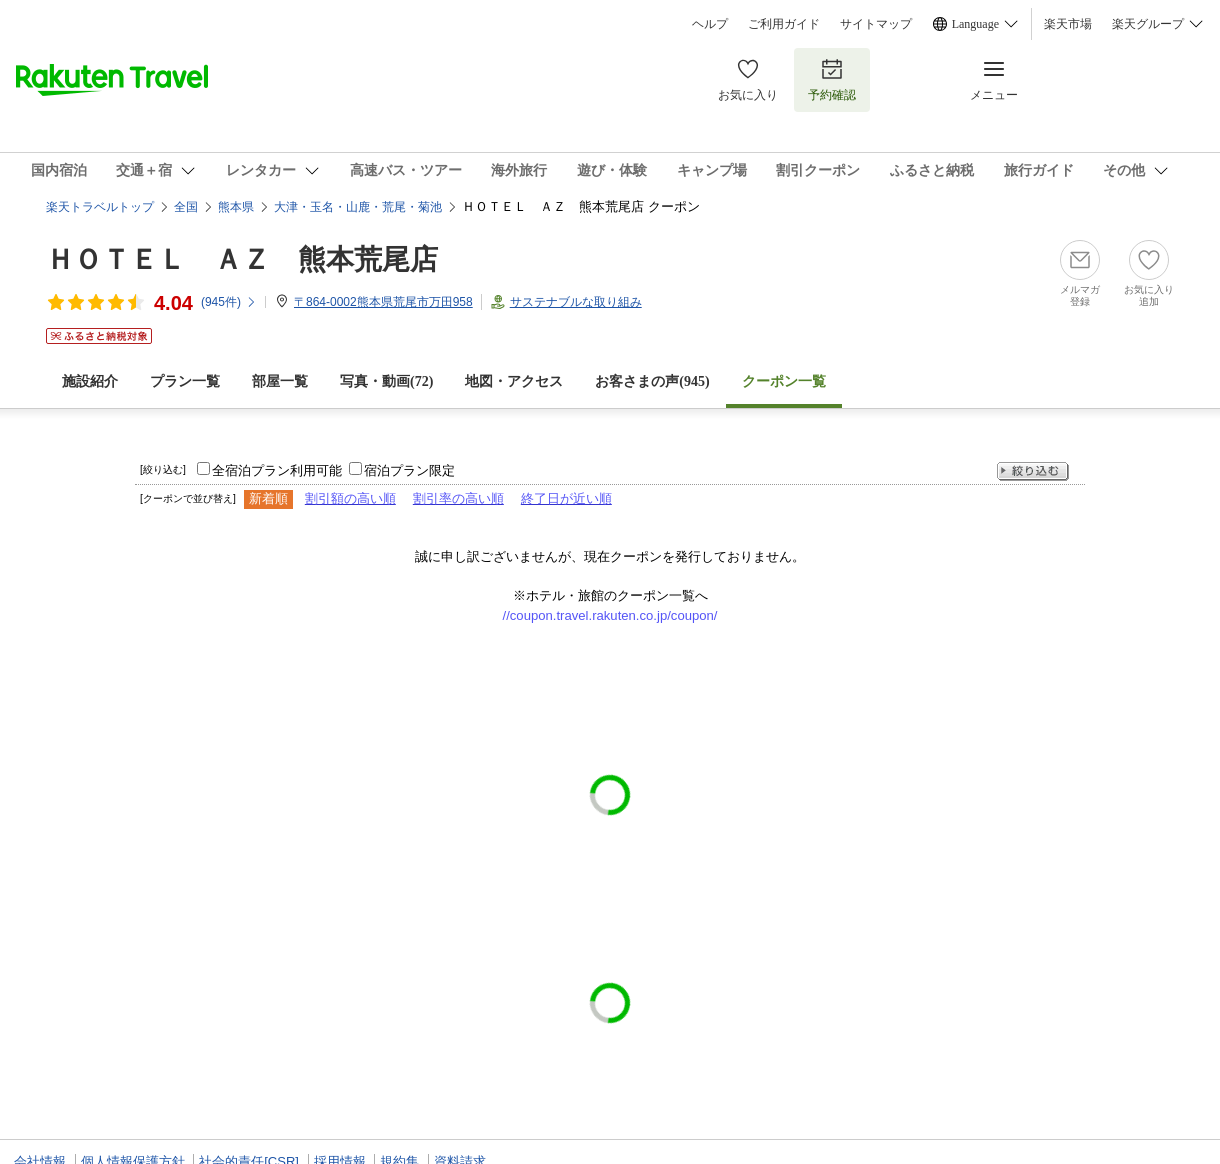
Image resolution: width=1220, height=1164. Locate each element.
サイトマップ (876, 24)
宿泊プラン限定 (409, 470)
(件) (229, 302)
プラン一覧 (185, 381)
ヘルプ (710, 24)
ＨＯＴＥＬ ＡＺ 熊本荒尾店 (242, 259)
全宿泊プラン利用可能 (277, 470)
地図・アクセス (514, 381)
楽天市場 (1068, 24)
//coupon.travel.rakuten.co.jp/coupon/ (610, 615)
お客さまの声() (652, 381)
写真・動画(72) (386, 381)
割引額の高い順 (350, 498)
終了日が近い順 (566, 498)
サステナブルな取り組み (576, 302)
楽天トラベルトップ (100, 207)
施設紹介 (90, 381)
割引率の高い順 (458, 498)
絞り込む (1033, 471)
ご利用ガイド (784, 24)
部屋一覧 (280, 381)
